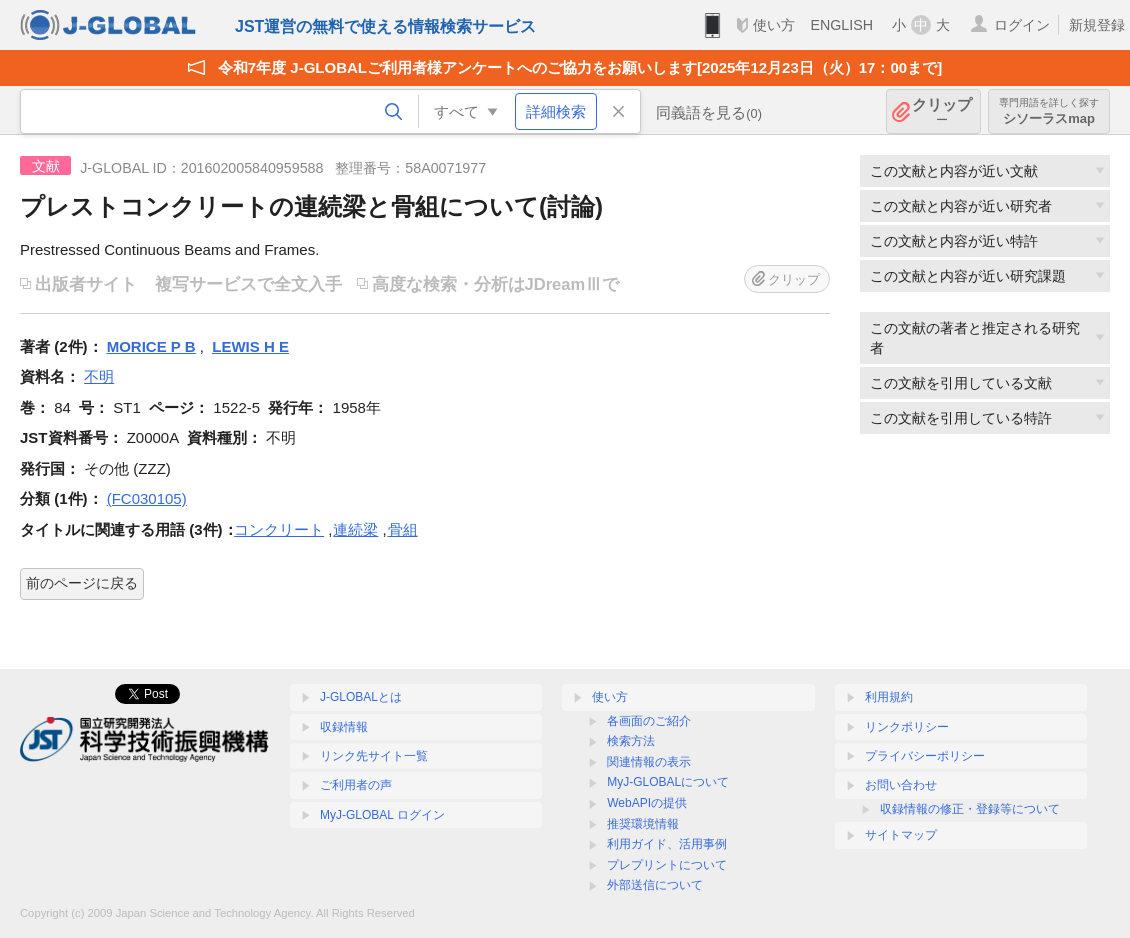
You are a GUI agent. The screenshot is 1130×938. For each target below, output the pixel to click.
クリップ (942, 111)
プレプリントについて (667, 865)
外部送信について (655, 885)
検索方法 (631, 741)
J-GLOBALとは (361, 697)
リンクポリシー (907, 727)
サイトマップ (901, 835)
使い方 (774, 25)
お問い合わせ (901, 785)
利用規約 (889, 697)
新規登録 (1097, 25)
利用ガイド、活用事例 (667, 844)
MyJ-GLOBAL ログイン (382, 815)
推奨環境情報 (643, 824)
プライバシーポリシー (925, 756)
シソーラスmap (1049, 111)
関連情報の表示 (649, 762)
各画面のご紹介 (649, 721)
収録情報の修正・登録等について (970, 809)
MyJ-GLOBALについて (668, 782)
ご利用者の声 (356, 785)
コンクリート (279, 529)
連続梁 (355, 529)
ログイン (1022, 25)
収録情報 (344, 727)
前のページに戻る (82, 583)
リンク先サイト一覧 (374, 756)
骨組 (403, 529)
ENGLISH (841, 25)
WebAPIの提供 (647, 803)
